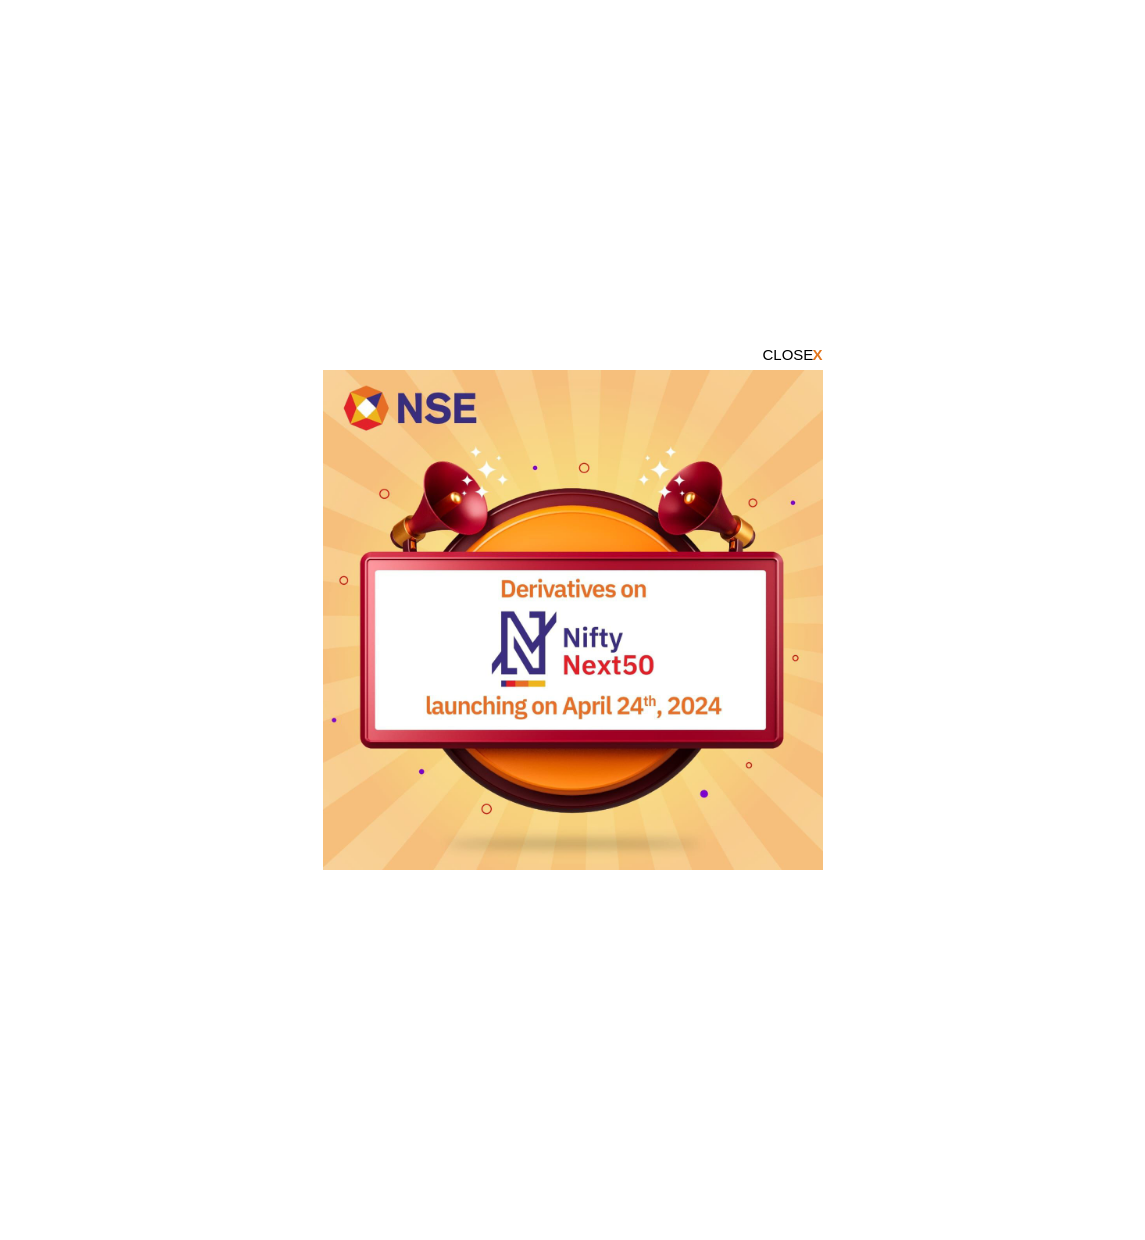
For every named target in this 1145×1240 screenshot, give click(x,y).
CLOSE (793, 355)
